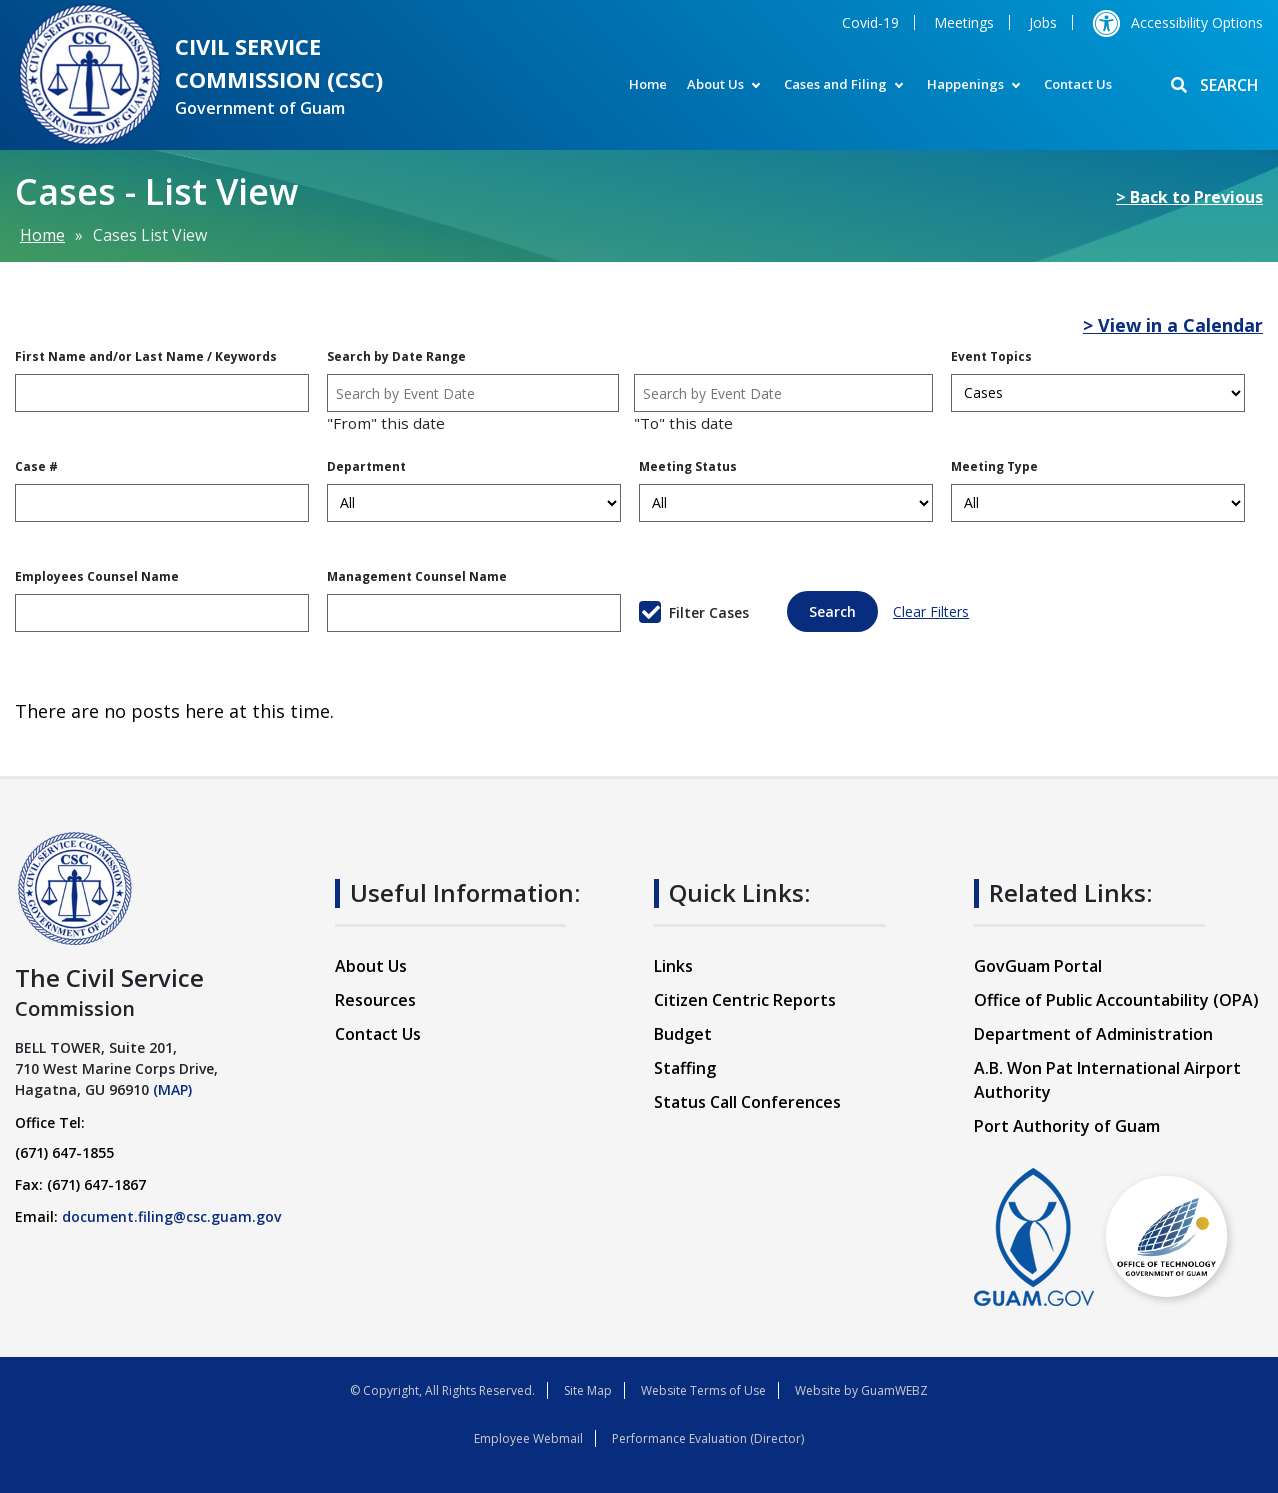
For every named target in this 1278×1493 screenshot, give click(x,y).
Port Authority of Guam (1067, 1126)
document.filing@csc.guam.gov (171, 1216)
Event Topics (991, 356)
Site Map (588, 1390)
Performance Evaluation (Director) (708, 1438)
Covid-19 (870, 22)
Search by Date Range (396, 356)
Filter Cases (709, 613)
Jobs (1043, 22)
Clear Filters (931, 611)
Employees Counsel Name (97, 576)
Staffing (685, 1068)
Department (366, 466)
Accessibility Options (1177, 22)
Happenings (962, 84)
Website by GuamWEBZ (861, 1390)
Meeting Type (994, 466)
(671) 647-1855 (64, 1152)
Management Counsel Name (417, 576)
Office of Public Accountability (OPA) (1116, 1000)
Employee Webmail (528, 1438)
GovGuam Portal (1038, 966)
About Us (712, 84)
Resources (375, 1000)
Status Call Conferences (747, 1102)
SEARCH (1213, 86)
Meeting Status (688, 466)
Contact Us (1075, 84)
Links (673, 966)
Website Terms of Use (703, 1390)
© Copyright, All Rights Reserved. (442, 1390)
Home (645, 84)
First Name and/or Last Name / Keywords (146, 356)
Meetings (964, 22)
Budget (683, 1034)
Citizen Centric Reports (745, 1000)
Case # (36, 466)
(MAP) (172, 1089)
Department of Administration (1093, 1034)
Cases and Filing (832, 84)
